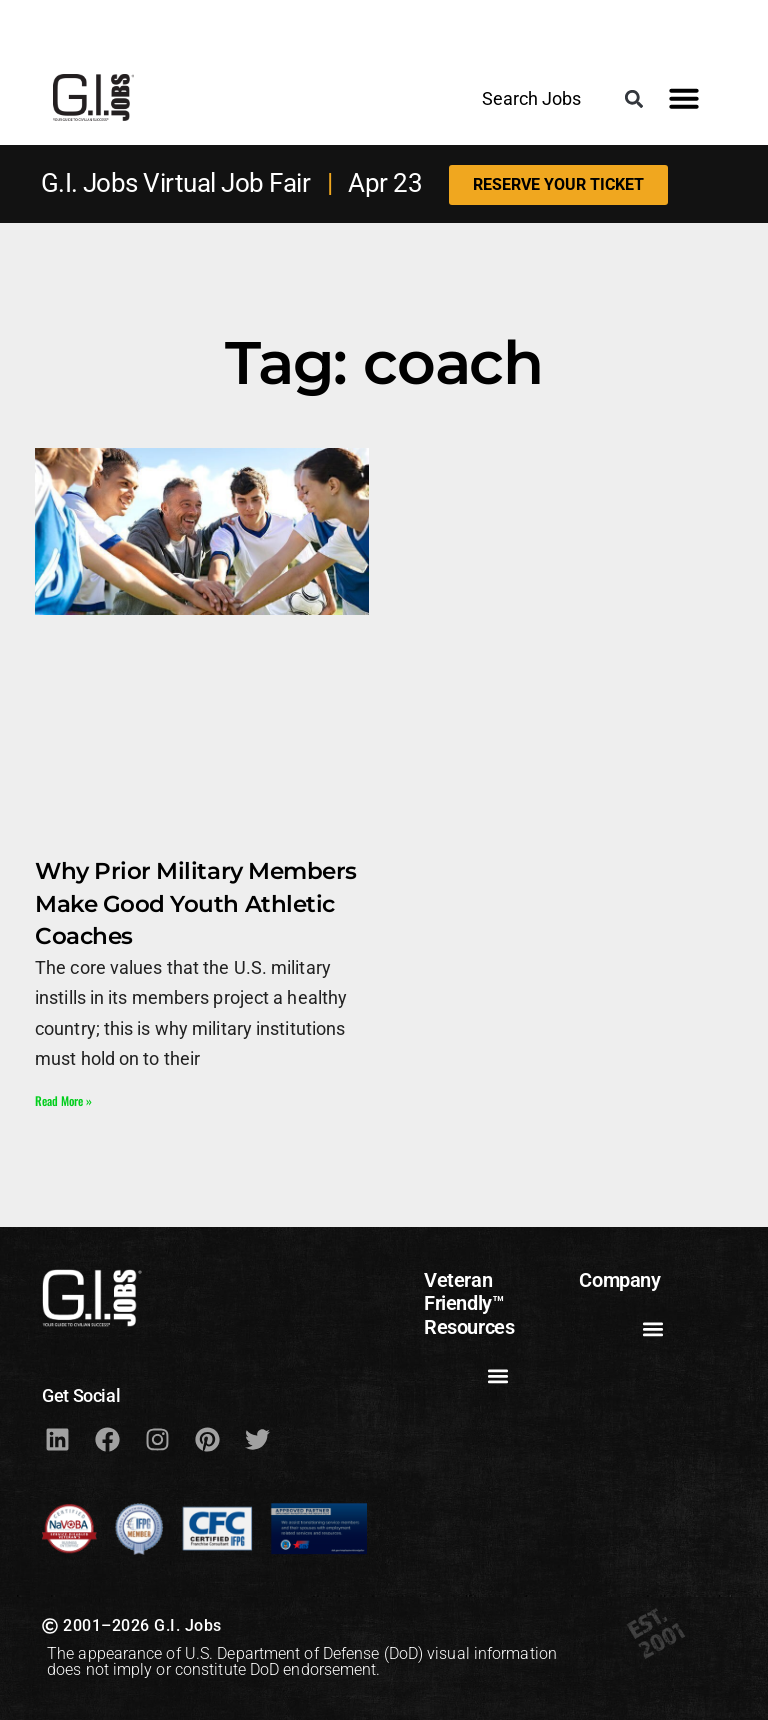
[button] (633, 98)
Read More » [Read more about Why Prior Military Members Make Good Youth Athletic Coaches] (63, 1100)
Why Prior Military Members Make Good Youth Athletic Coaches (196, 903)
